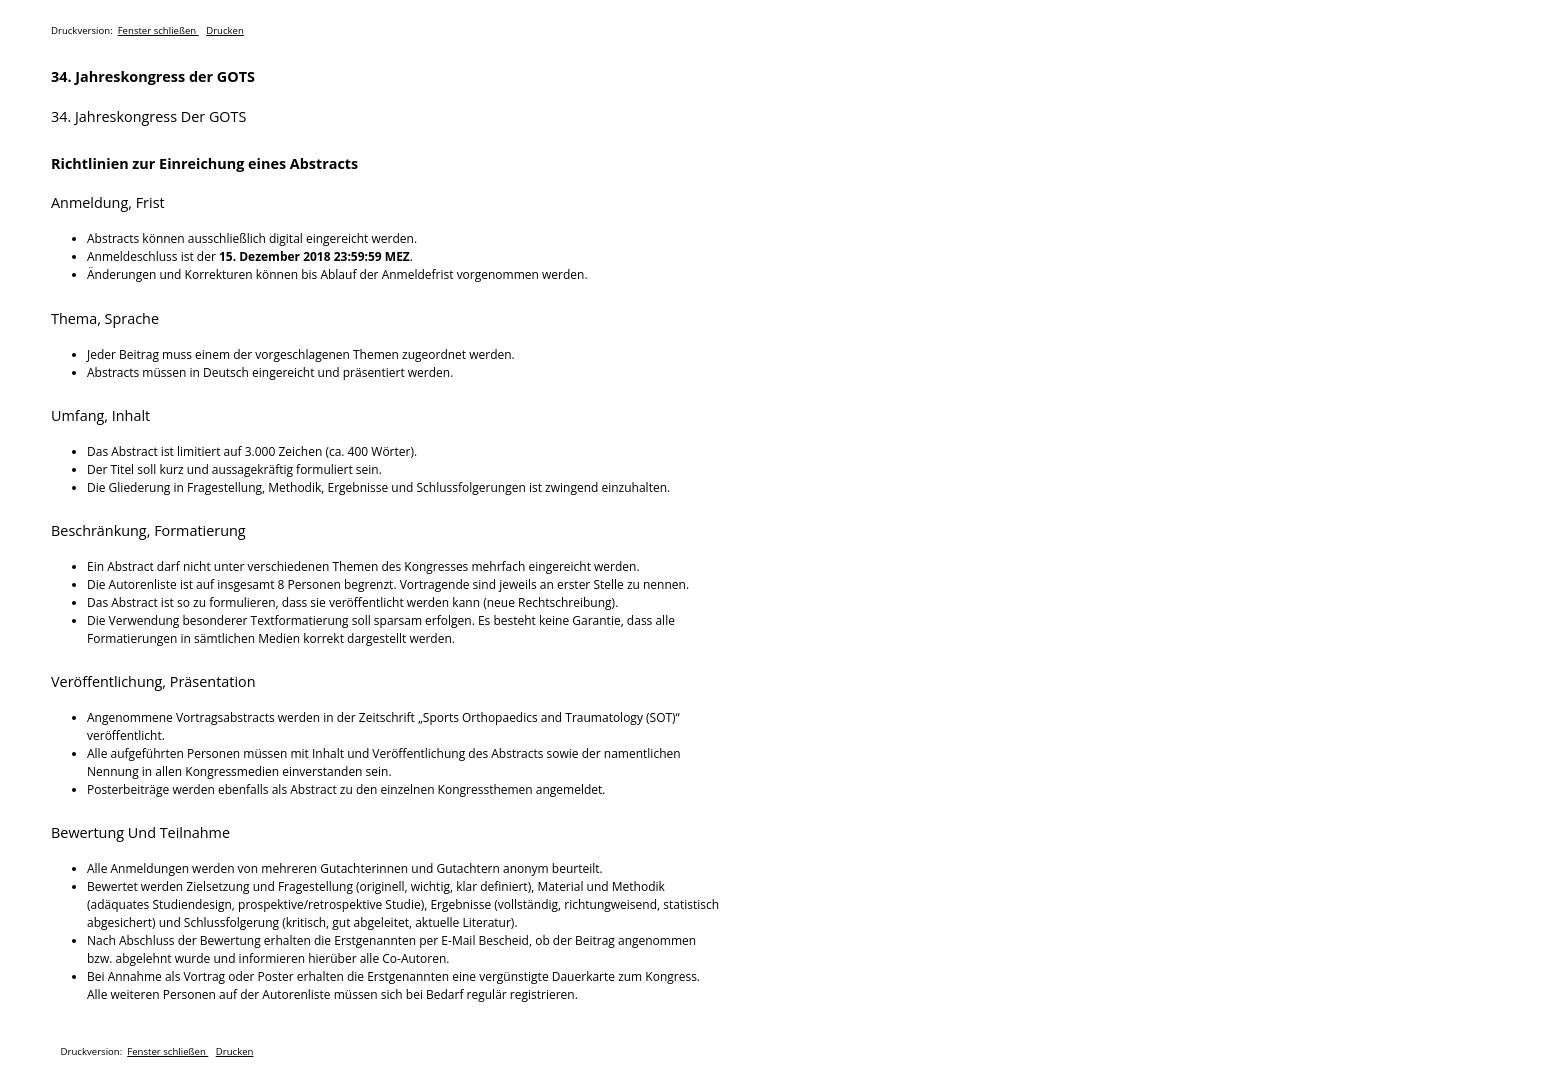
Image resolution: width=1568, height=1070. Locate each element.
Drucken (225, 30)
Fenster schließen (158, 30)
